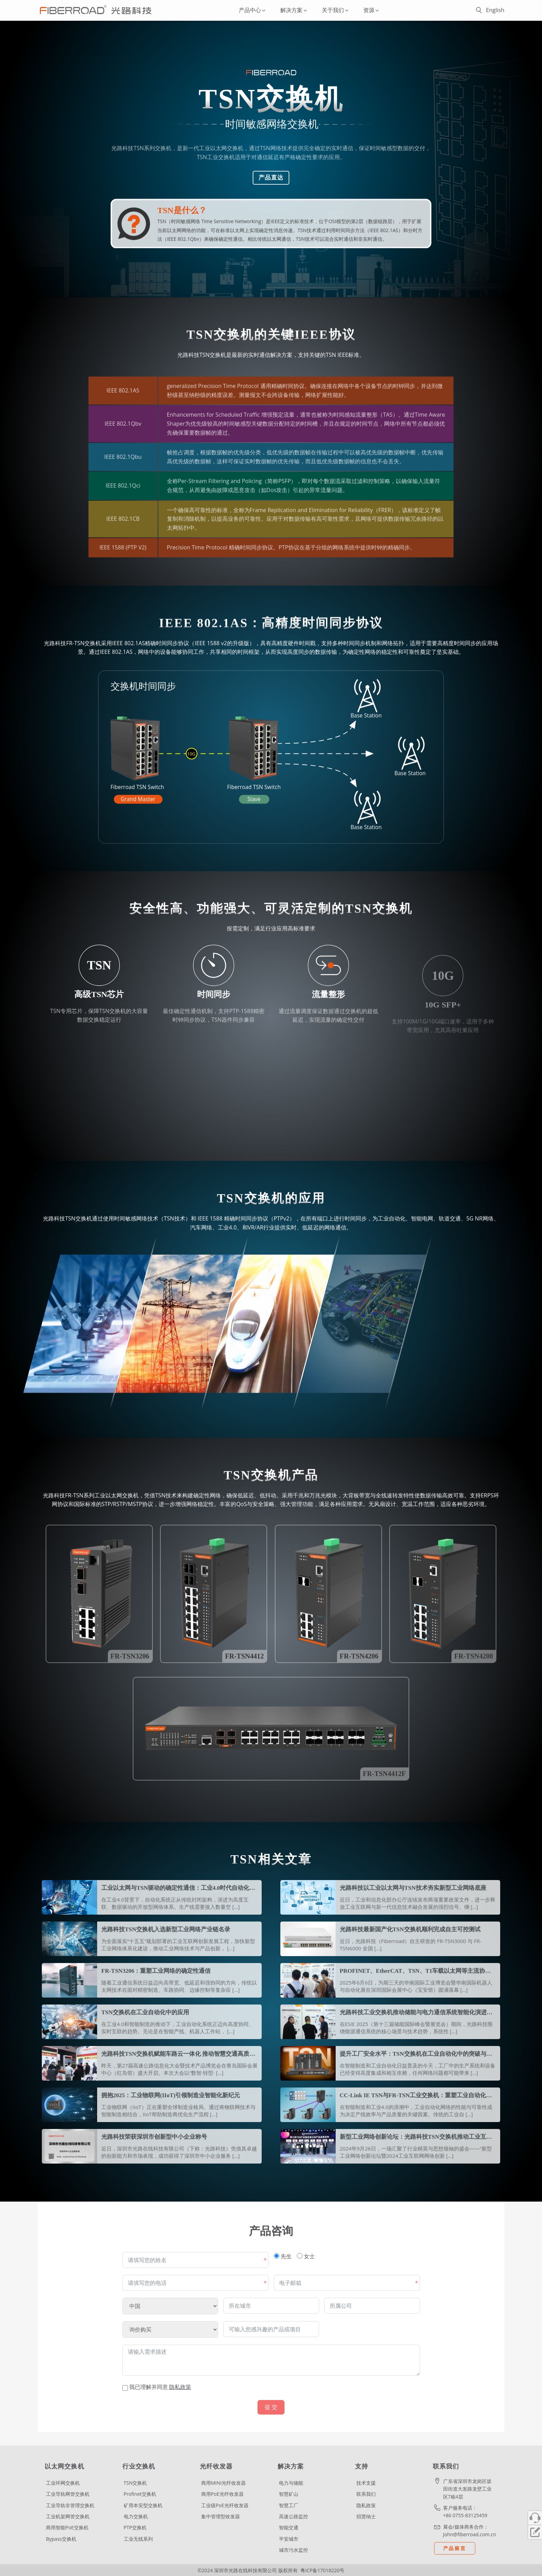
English (495, 10)
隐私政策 (366, 2505)
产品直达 (271, 178)
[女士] (299, 2256)
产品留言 (454, 2548)
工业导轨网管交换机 (68, 2494)
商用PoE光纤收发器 (222, 2494)
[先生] (276, 2256)
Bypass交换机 (61, 2539)
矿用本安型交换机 (143, 2505)
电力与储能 (291, 2483)
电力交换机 (136, 2516)
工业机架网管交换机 (68, 2516)
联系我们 (366, 2494)
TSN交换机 (135, 2483)
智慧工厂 (288, 2505)
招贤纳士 (366, 2516)
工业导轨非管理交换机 (70, 2505)
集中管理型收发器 (220, 2516)
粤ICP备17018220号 (322, 2570)
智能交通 (288, 2527)
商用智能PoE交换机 (67, 2527)
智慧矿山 (288, 2494)
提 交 (271, 2407)
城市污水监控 (293, 2550)
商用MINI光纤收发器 (223, 2483)
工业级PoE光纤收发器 (225, 2505)
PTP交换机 (135, 2527)
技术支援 (366, 2483)
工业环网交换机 (63, 2483)
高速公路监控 (293, 2516)
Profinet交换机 (140, 2494)
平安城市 (288, 2539)
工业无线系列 (138, 2539)
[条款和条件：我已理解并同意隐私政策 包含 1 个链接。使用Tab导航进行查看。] (271, 2387)
